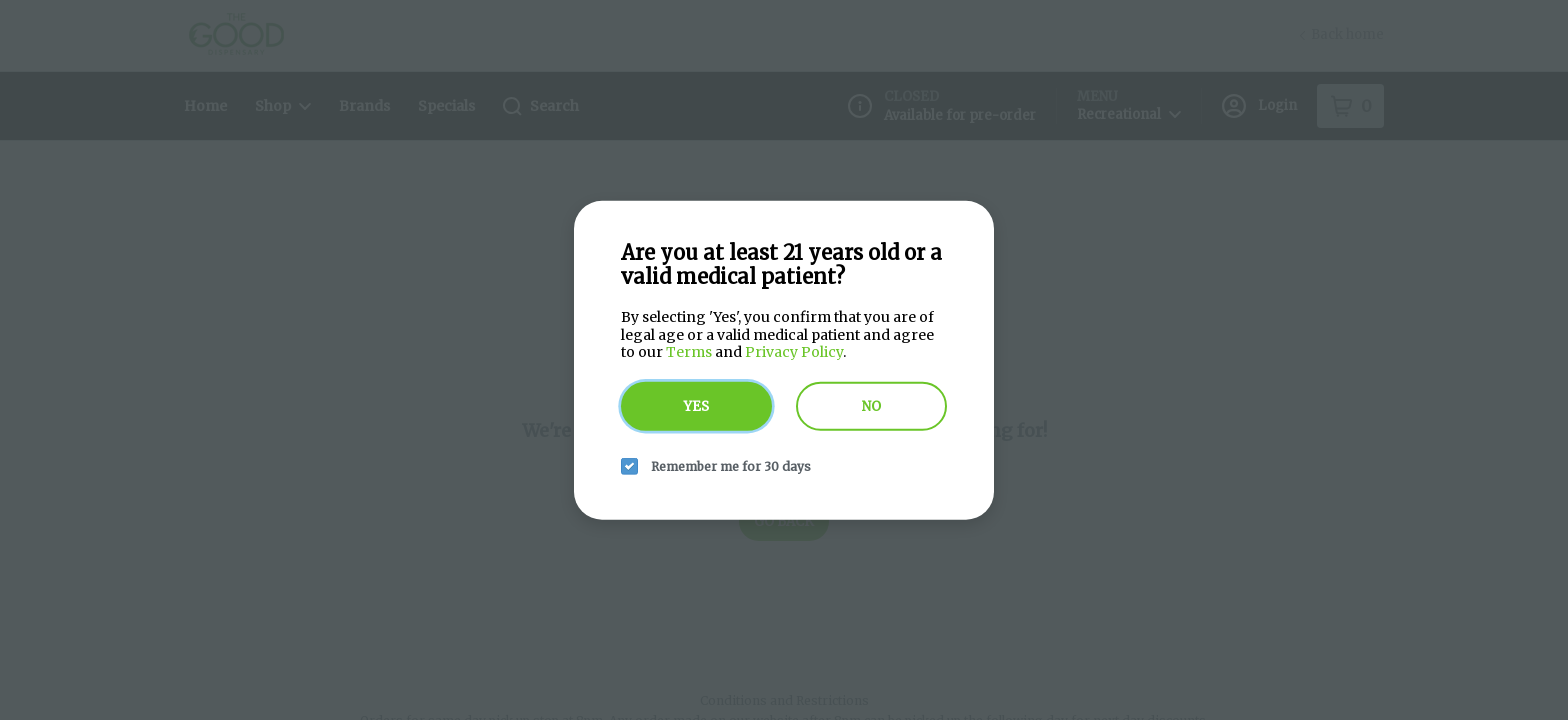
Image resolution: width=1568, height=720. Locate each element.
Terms (689, 352)
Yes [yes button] (696, 405)
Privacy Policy (794, 352)
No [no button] (871, 405)
